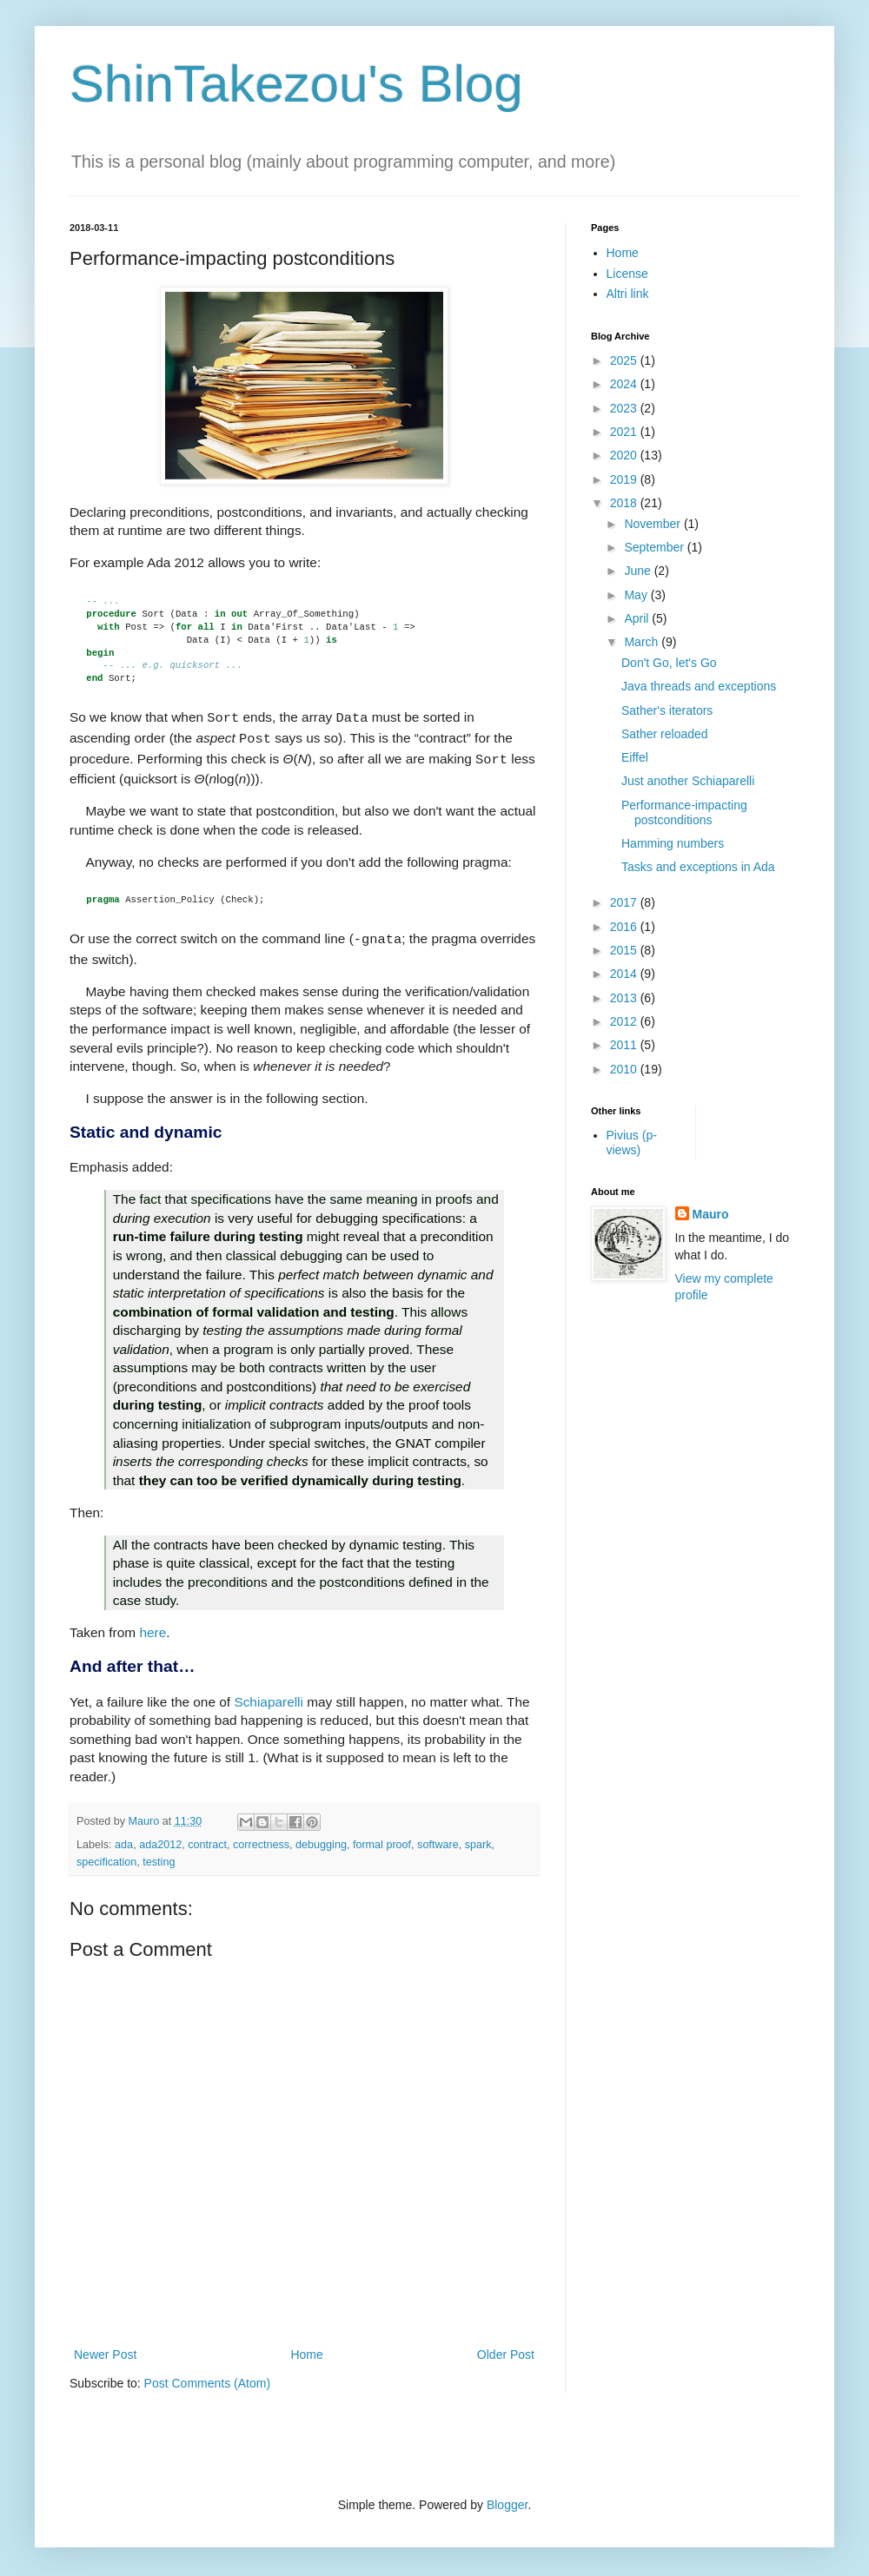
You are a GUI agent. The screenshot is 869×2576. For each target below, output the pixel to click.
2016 (625, 927)
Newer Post (105, 2348)
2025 (625, 360)
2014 (625, 974)
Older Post (505, 2348)
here (152, 1625)
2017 (625, 902)
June (638, 571)
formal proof (382, 1838)
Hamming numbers (672, 843)
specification (106, 1855)
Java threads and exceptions (698, 686)
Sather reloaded (664, 734)
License (627, 274)
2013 (625, 998)
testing (159, 1855)
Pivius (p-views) (632, 1142)
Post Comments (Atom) (207, 2376)
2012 (625, 1021)
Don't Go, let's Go (669, 663)
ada (124, 1838)
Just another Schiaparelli (687, 781)
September (655, 547)
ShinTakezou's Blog (296, 84)
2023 (625, 408)
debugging (321, 1838)
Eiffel (634, 757)
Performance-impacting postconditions (684, 812)
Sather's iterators (667, 710)
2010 (625, 1069)
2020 (625, 455)
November (653, 524)
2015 (625, 950)
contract (207, 1838)
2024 (625, 384)
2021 (625, 432)
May (637, 595)
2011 (625, 1045)
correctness (261, 1838)
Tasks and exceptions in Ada (698, 867)
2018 (625, 503)
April (638, 618)
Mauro (711, 1214)
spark (478, 1838)
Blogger (507, 2498)
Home (306, 2348)
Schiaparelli (268, 1695)
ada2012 (160, 1838)
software (438, 1838)
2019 (625, 479)
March (642, 642)
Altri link (628, 294)
